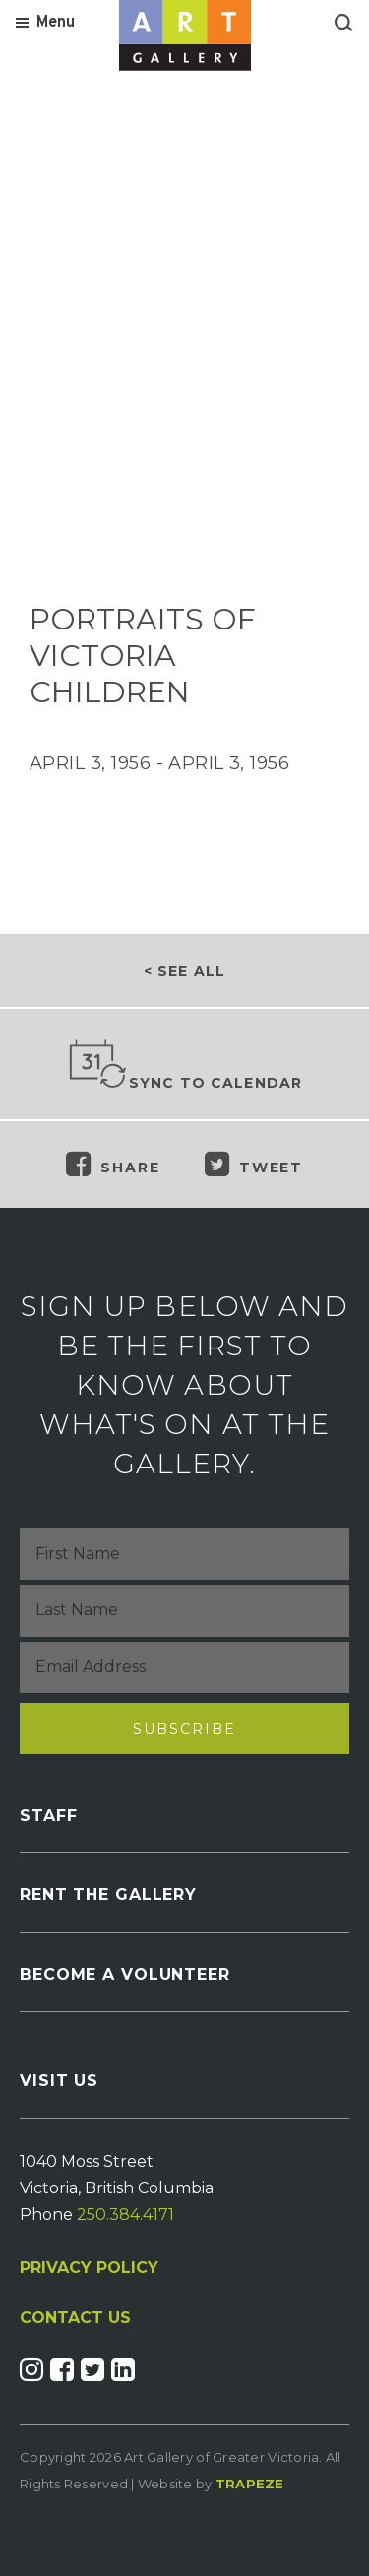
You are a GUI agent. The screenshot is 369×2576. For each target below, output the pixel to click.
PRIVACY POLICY (89, 2267)
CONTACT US (75, 2318)
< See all (184, 971)
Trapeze (249, 2483)
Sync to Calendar (185, 1065)
